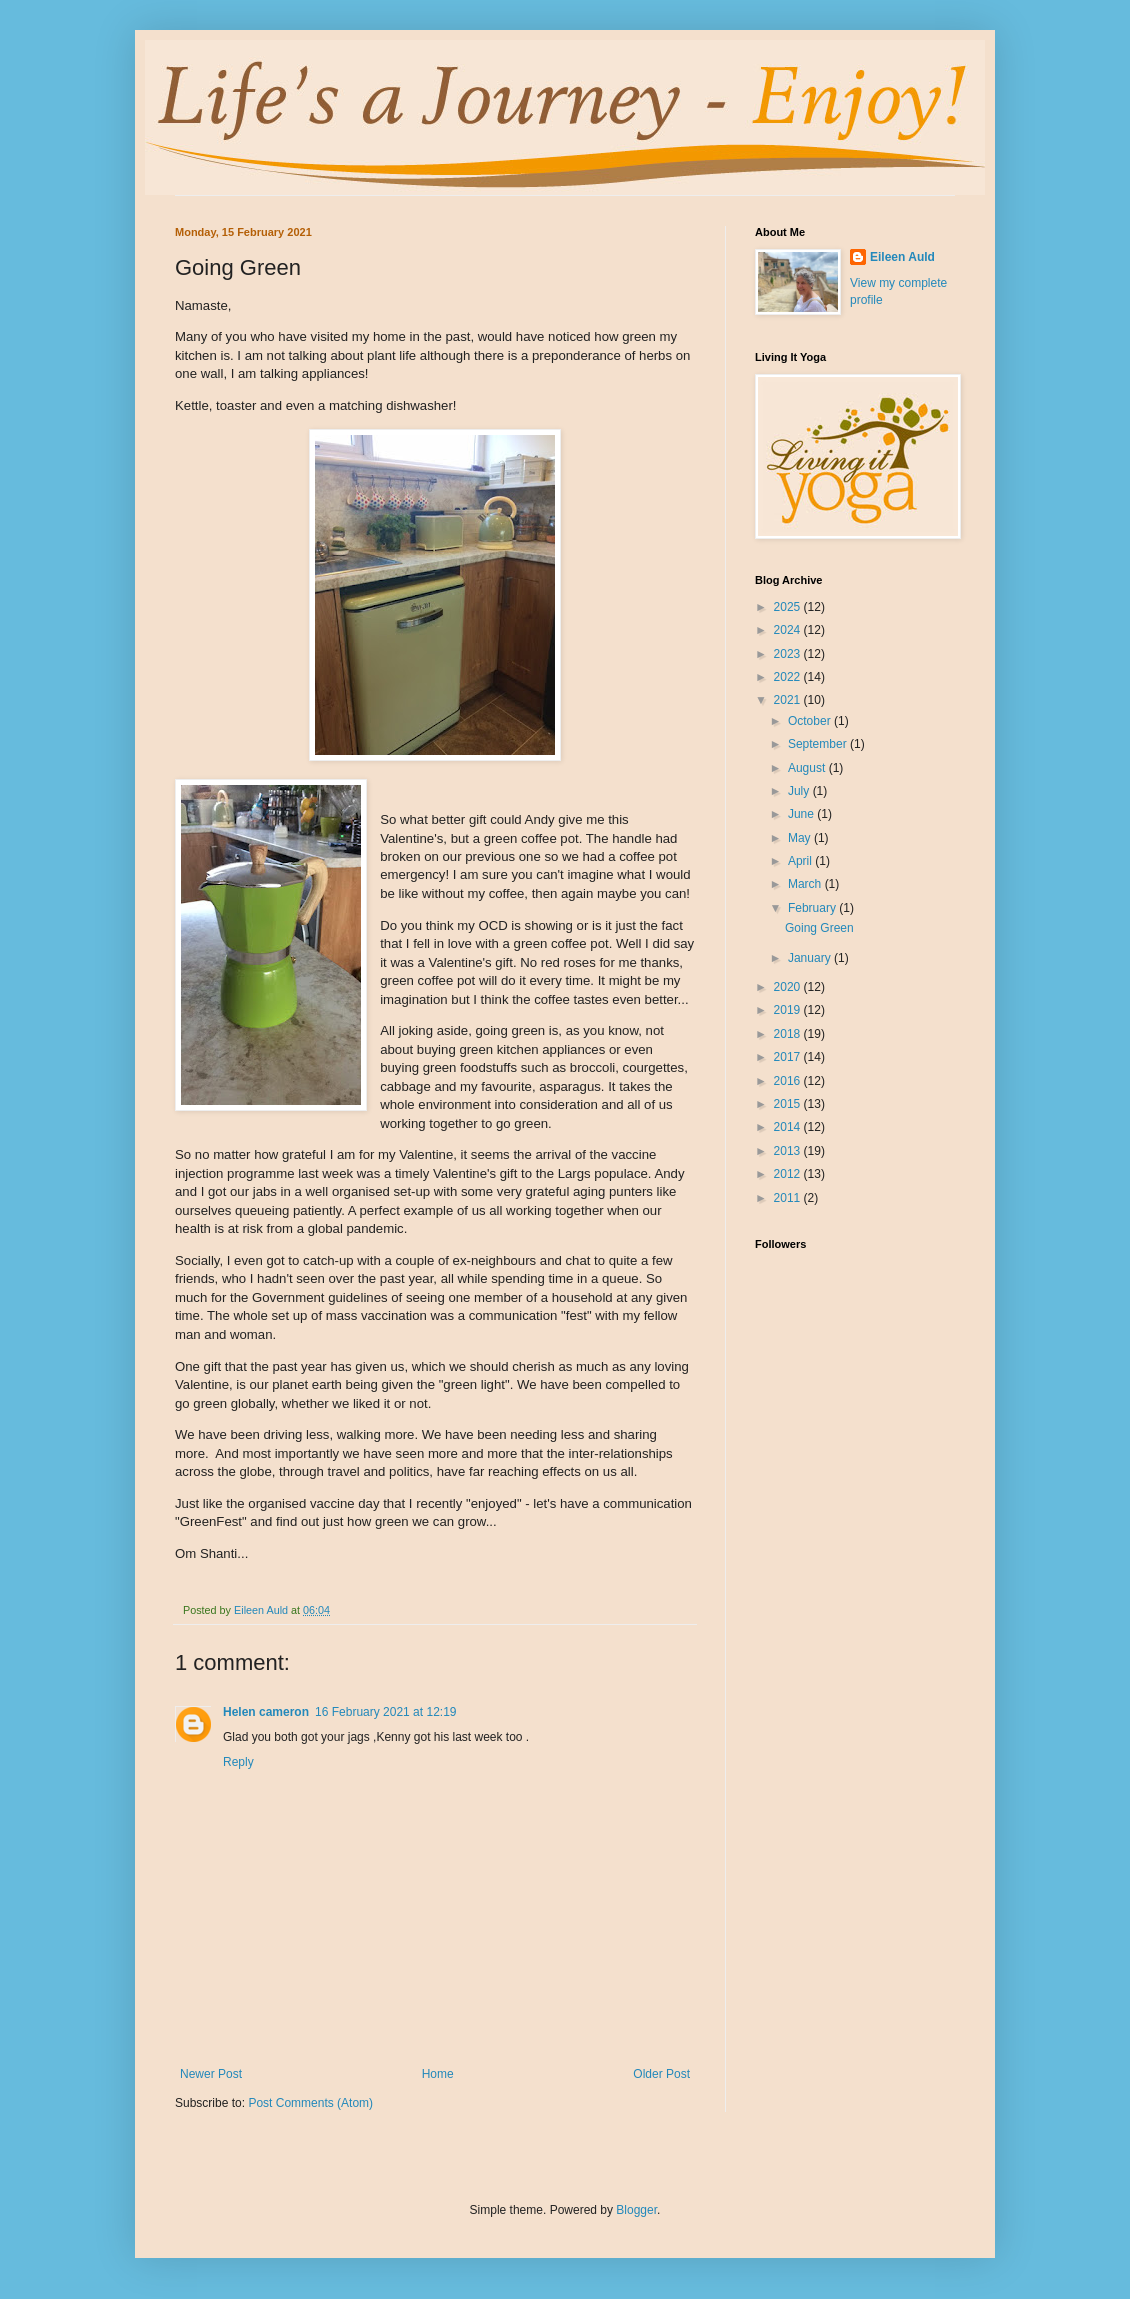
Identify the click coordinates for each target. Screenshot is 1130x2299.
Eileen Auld (902, 257)
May (801, 838)
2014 (789, 1127)
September (819, 744)
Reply (238, 1762)
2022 (789, 677)
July (800, 791)
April (801, 861)
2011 (789, 1198)
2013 (789, 1151)
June (802, 814)
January (811, 958)
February (813, 908)
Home (438, 2074)
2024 (789, 630)
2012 (789, 1174)
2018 (789, 1034)
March (806, 884)
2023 (789, 654)
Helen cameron (266, 1712)
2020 (789, 987)
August (808, 768)
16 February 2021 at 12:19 (385, 1712)
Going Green (819, 928)
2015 (789, 1104)
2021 (789, 700)
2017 (789, 1057)
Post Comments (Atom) (310, 2103)
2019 (789, 1010)
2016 (789, 1081)
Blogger (636, 2210)
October (811, 721)
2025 (789, 607)
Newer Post (211, 2074)
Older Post (661, 2074)
